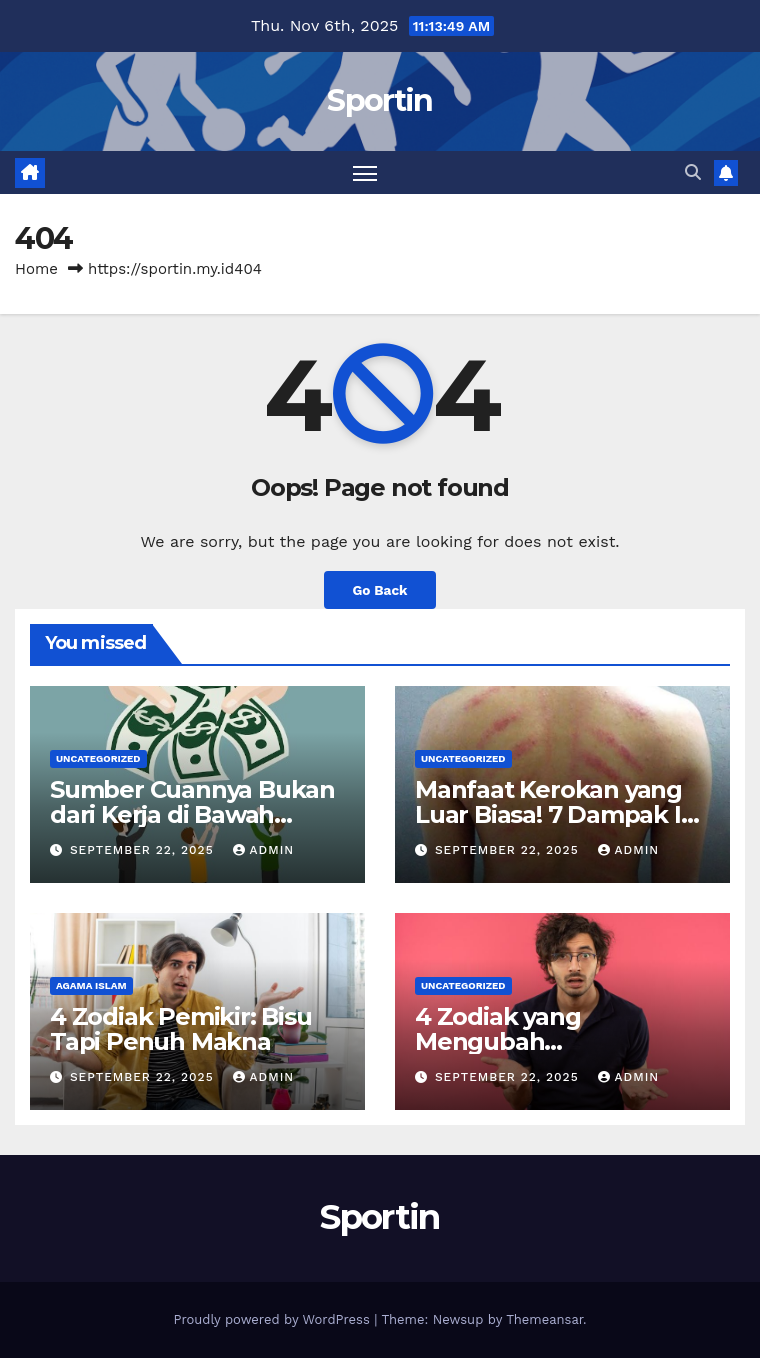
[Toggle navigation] (365, 172)
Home (36, 269)
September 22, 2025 (144, 850)
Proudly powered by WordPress (273, 1319)
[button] (693, 172)
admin (264, 850)
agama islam (91, 985)
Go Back (379, 590)
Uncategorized (98, 758)
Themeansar (544, 1319)
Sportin (379, 100)
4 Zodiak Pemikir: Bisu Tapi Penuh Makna (181, 1029)
